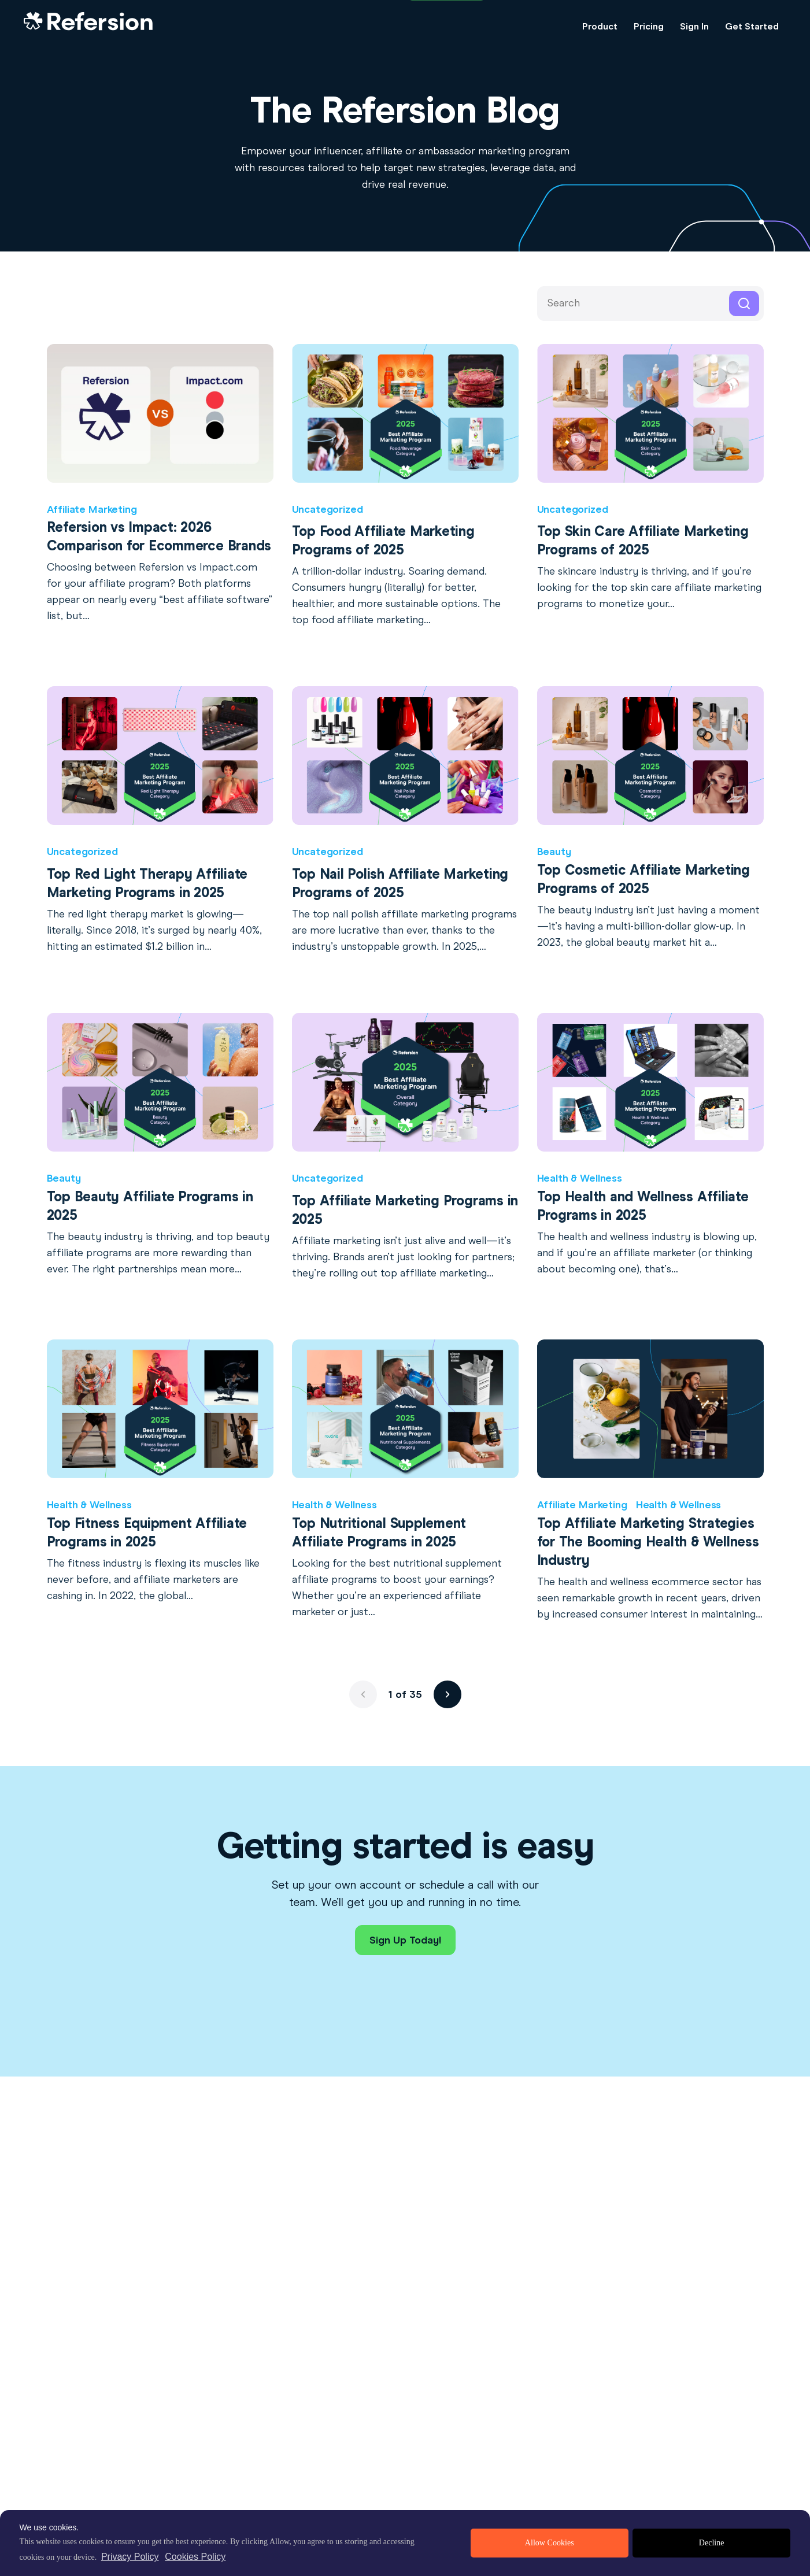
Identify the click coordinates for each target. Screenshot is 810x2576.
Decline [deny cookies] (711, 2542)
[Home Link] (88, 26)
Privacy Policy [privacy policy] (130, 2557)
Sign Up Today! (405, 1940)
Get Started (752, 26)
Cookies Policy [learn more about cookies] (195, 2557)
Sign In (694, 26)
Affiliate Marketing (92, 509)
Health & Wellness (580, 1178)
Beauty (554, 851)
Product (599, 26)
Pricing (649, 26)
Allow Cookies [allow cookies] (549, 2542)
